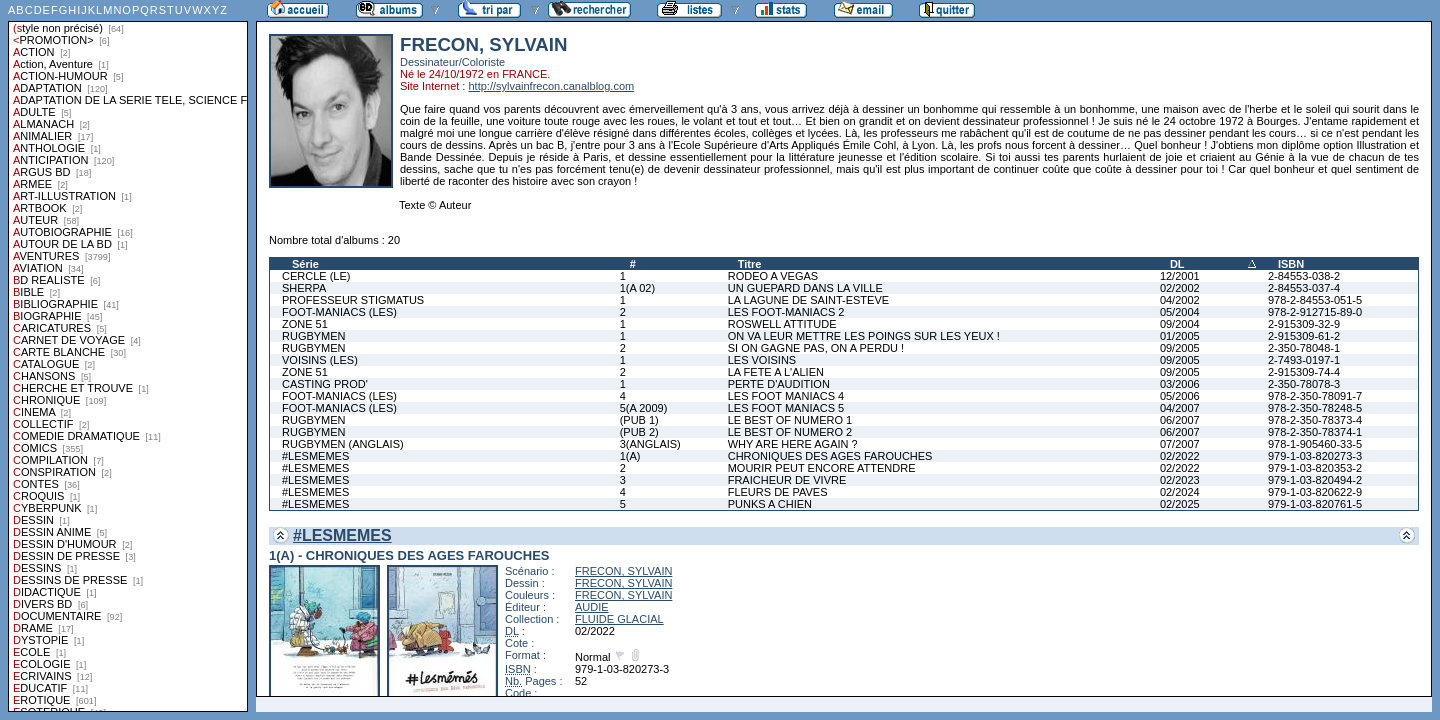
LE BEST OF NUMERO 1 (790, 420)
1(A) (630, 456)
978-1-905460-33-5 (1315, 444)
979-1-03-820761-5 (1315, 504)
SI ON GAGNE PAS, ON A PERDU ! (816, 348)
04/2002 (1180, 300)
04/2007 (1180, 408)
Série (305, 264)
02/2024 (1180, 492)
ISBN (1291, 264)
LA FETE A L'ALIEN (776, 372)
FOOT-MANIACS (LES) (339, 312)
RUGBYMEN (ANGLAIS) (343, 444)
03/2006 (1180, 384)
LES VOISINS (762, 360)
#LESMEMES (315, 456)
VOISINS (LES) (320, 360)
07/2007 (1180, 444)
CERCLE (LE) (316, 276)
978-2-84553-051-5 (1315, 300)
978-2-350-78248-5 (1315, 408)
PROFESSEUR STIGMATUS (353, 300)
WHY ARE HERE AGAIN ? (793, 444)
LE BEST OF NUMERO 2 (790, 432)
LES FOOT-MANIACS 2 (786, 312)
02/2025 (1180, 504)
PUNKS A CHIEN (770, 504)
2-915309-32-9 (1304, 324)
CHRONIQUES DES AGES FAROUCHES (830, 456)
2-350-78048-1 (1304, 348)
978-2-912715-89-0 (1315, 312)
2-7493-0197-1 (1304, 360)
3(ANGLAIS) (650, 444)
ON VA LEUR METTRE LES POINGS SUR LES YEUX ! (864, 336)
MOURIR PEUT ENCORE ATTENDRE (822, 468)
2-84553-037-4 (1304, 288)
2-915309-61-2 (1304, 336)
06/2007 (1180, 420)
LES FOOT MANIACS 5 (786, 408)
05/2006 (1180, 396)
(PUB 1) (639, 420)
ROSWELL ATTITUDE (782, 324)
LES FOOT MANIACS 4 (786, 396)
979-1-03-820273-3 (1315, 456)
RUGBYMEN (314, 336)
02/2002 (1180, 288)
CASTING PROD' (325, 384)
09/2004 (1180, 324)
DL (1177, 264)
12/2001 (1180, 276)
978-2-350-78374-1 (1315, 432)
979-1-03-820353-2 (1315, 468)
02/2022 (1180, 456)
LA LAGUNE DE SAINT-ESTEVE (808, 300)
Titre (750, 264)
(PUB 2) (639, 432)
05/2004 (1180, 312)
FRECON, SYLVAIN (623, 571)
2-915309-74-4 (1304, 372)
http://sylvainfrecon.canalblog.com (551, 86)
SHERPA (304, 288)
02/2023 (1180, 480)
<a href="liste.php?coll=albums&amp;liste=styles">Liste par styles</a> (128, 356)
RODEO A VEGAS (773, 276)
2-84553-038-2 (1304, 276)
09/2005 (1180, 348)
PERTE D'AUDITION (779, 384)
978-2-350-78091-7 (1315, 396)
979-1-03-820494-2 (1315, 480)
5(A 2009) (644, 408)
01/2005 (1180, 336)
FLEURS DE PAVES (778, 492)
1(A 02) (637, 288)
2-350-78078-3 (1304, 384)
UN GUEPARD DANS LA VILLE (805, 288)
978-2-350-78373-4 (1315, 420)
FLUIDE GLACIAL (619, 619)
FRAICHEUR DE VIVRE (787, 480)
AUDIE (592, 607)
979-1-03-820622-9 (1315, 492)
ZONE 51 (305, 324)
